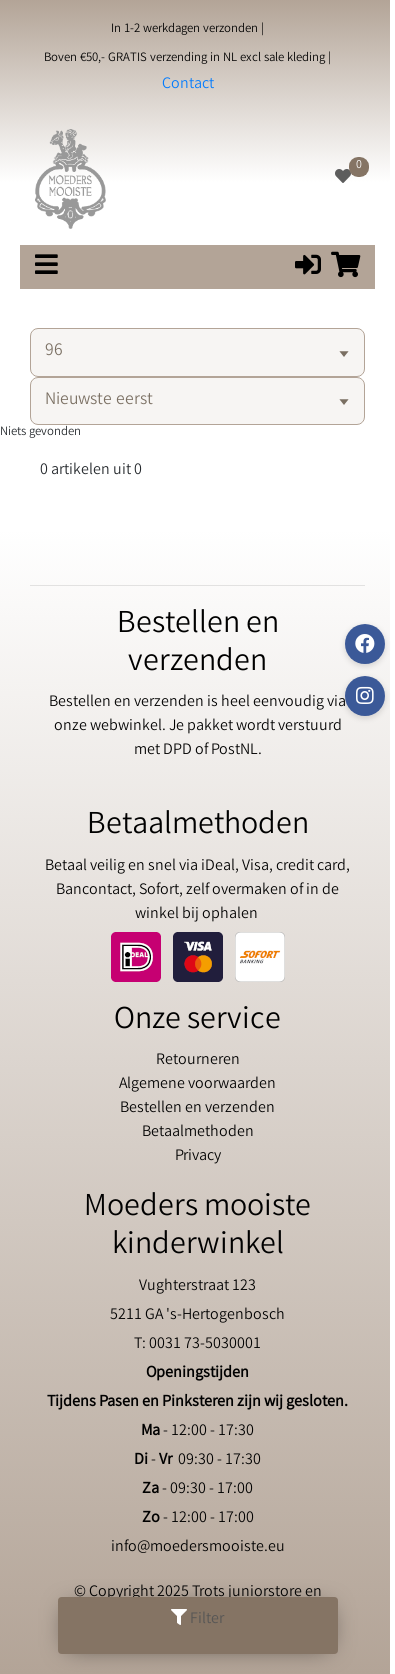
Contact (188, 84)
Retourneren (198, 1060)
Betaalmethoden (198, 1132)
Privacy (198, 1156)
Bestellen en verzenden (197, 1108)
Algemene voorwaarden (197, 1084)
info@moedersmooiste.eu (198, 1547)
